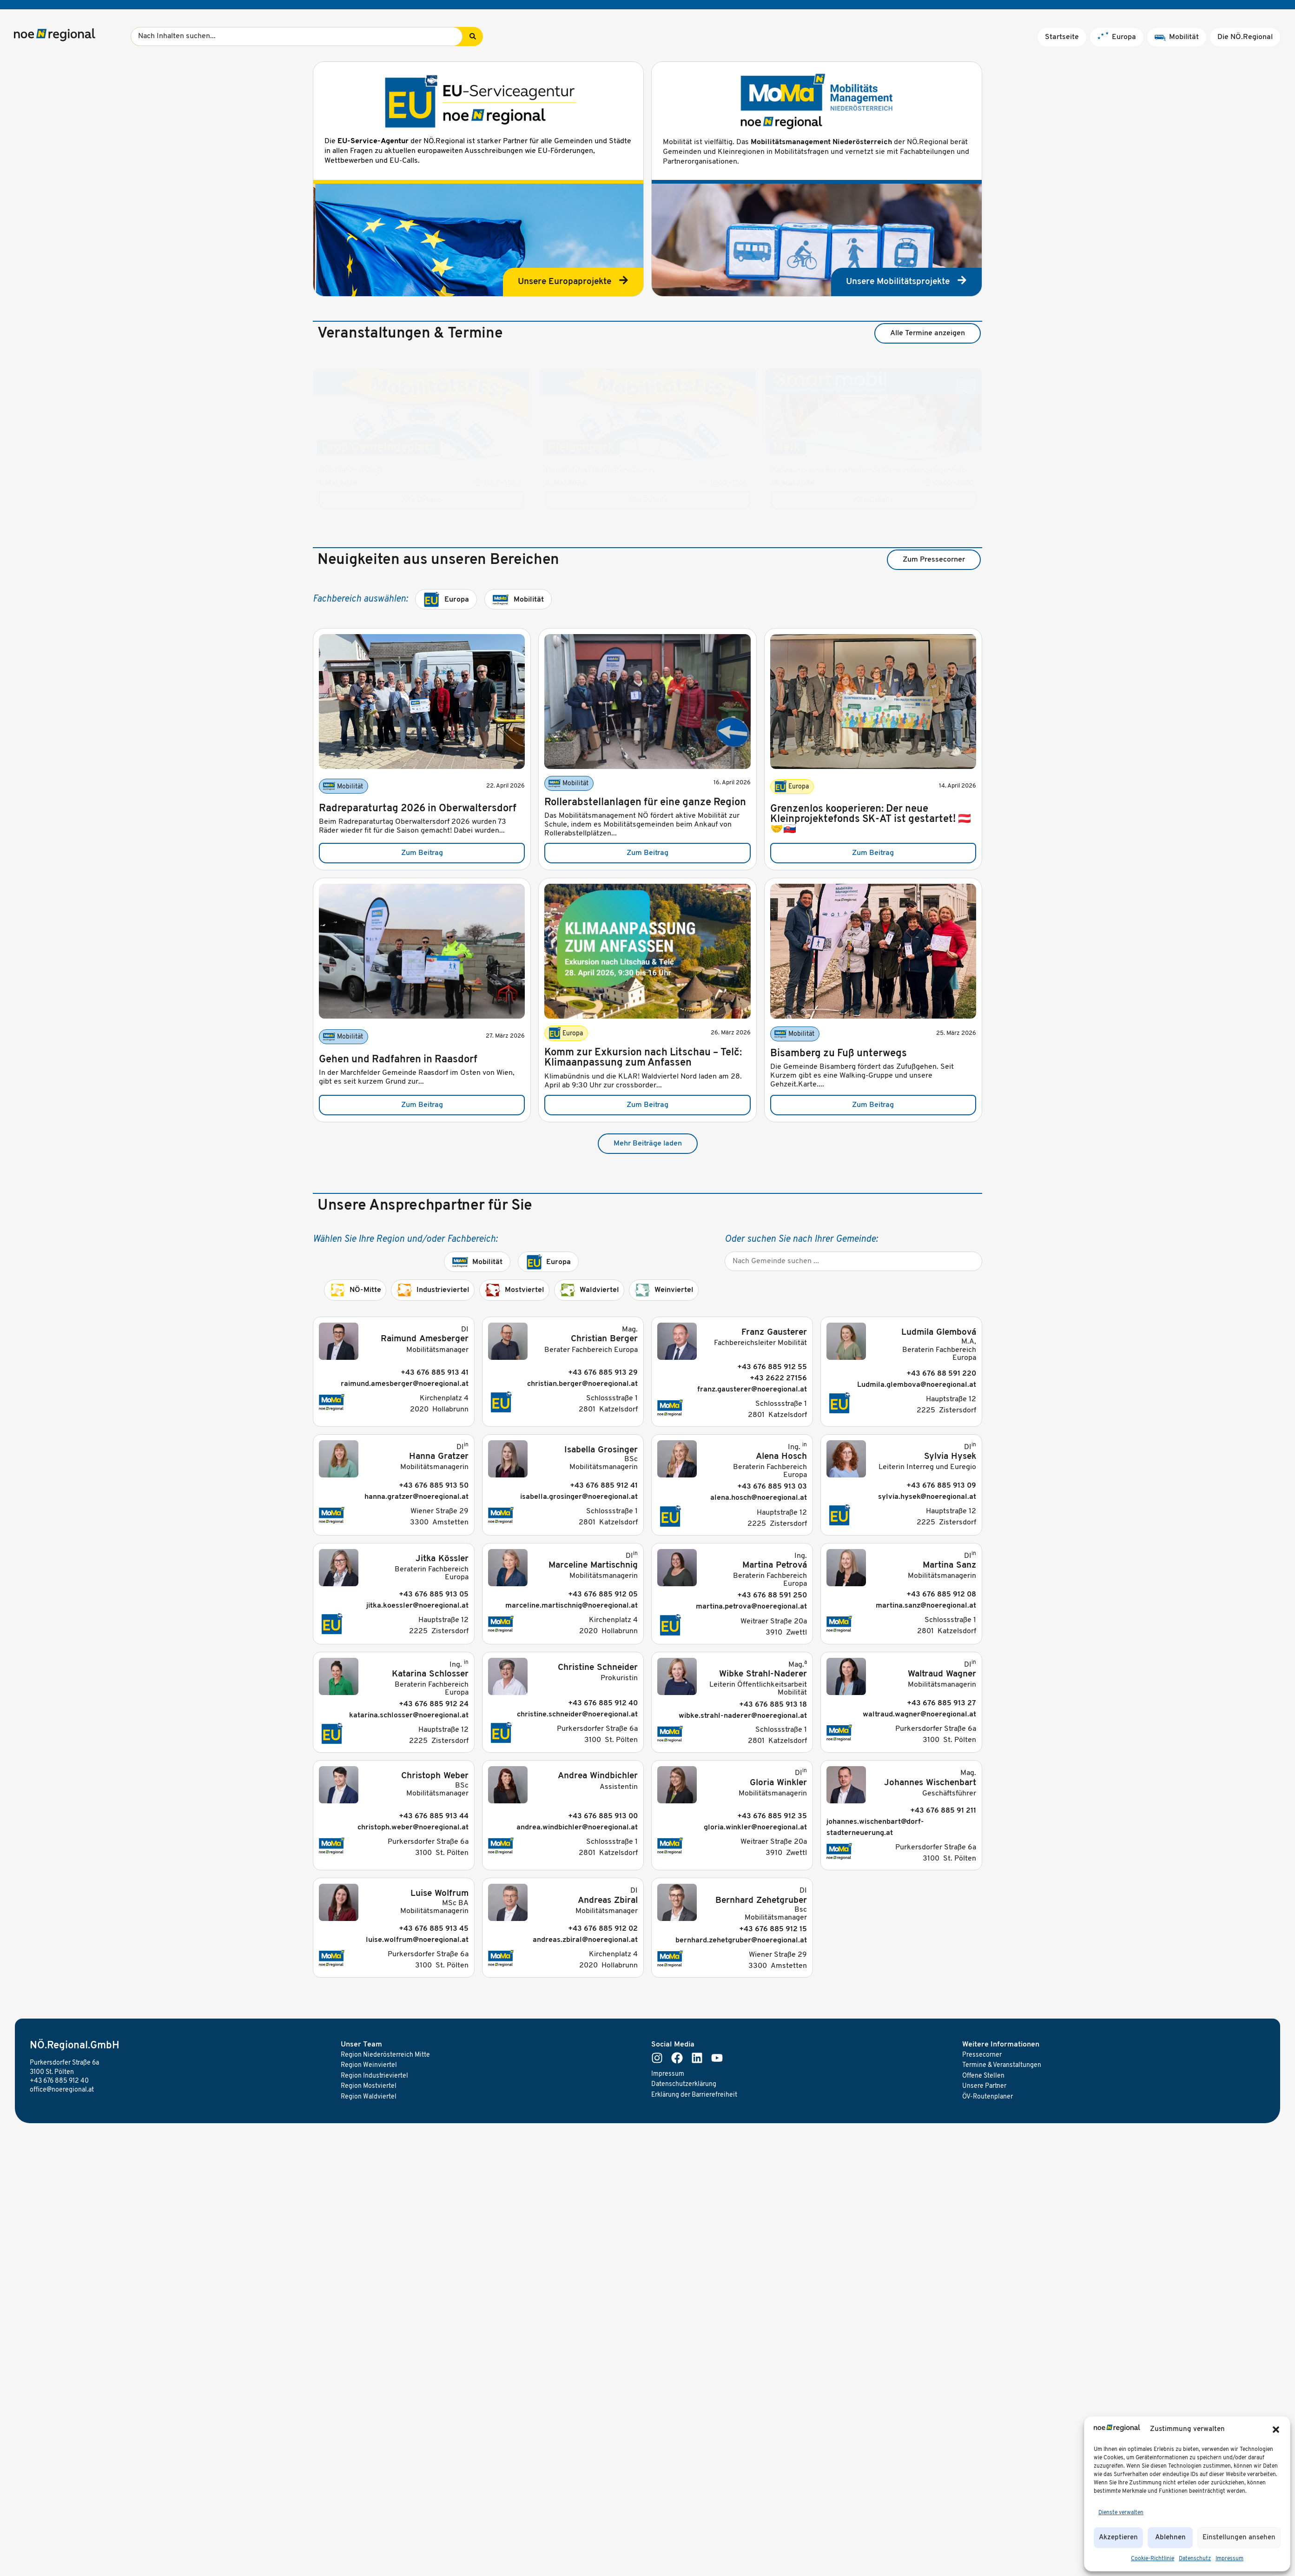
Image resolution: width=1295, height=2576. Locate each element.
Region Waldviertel (368, 2097)
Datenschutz (1195, 2559)
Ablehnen (1170, 2537)
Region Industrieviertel (374, 2076)
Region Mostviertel (368, 2086)
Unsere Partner (984, 2086)
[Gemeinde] (853, 1261)
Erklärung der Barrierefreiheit (694, 2095)
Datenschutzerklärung (683, 2084)
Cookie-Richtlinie (1152, 2559)
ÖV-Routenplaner (987, 2097)
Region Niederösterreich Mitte (385, 2055)
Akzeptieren (1118, 2537)
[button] (1276, 2429)
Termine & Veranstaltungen (1001, 2065)
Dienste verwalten (1120, 2512)
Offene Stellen (983, 2076)
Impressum (1229, 2559)
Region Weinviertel (369, 2065)
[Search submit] (472, 36)
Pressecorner (982, 2055)
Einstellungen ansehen (1238, 2537)
